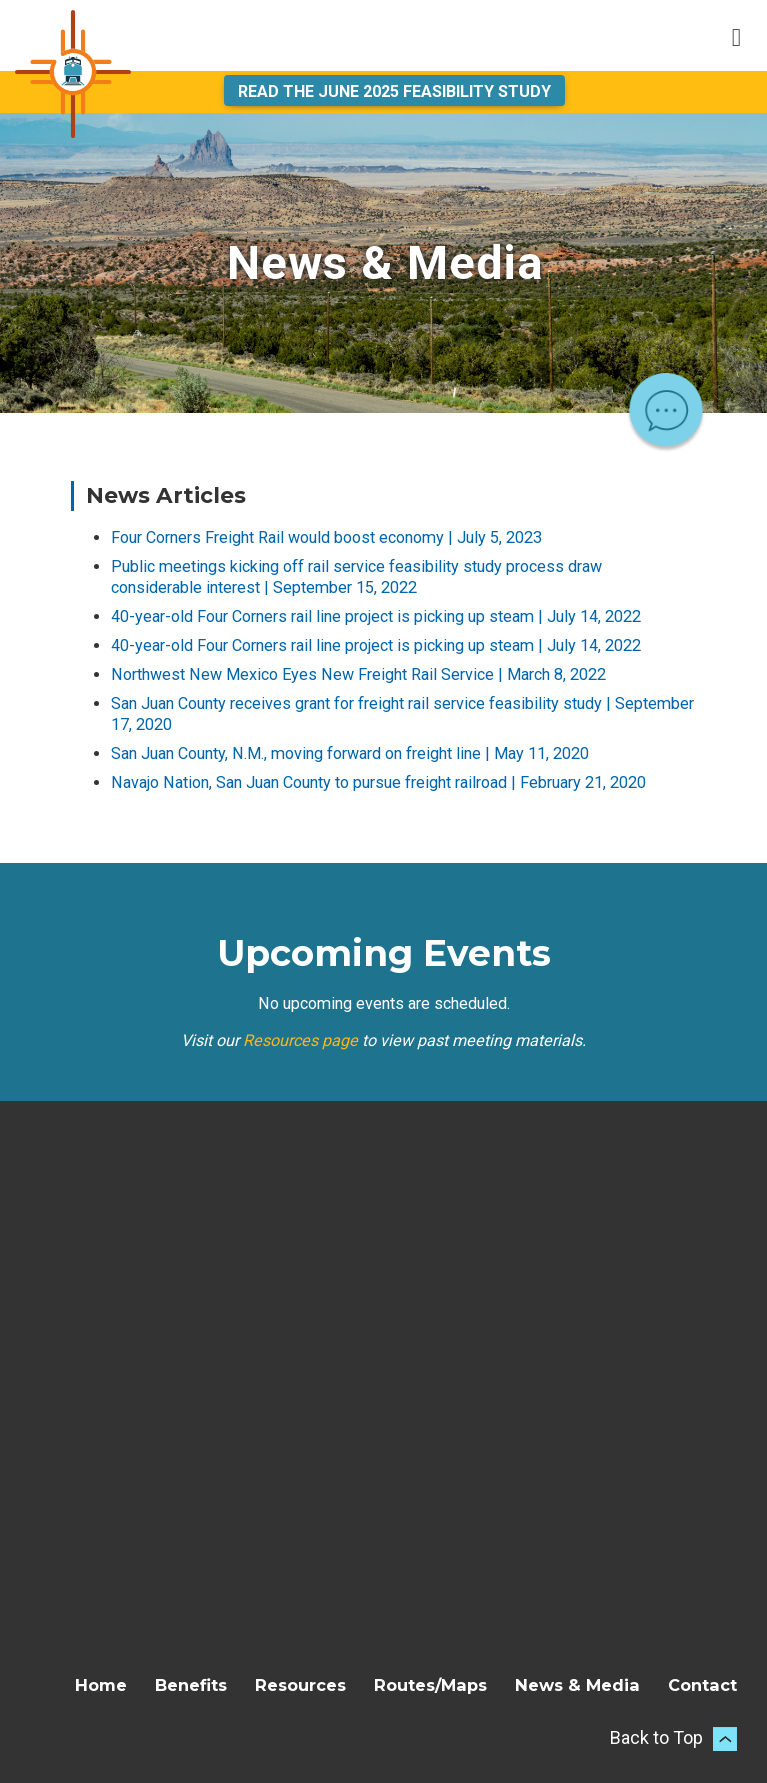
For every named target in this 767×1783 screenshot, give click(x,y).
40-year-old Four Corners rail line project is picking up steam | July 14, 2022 (376, 616)
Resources (300, 1685)
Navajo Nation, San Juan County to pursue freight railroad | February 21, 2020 (378, 782)
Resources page (300, 1040)
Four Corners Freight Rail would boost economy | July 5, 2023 (326, 537)
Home (101, 1685)
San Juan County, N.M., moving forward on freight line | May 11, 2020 (350, 753)
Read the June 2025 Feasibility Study (394, 91)
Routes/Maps (430, 1685)
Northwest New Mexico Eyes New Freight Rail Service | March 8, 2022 (358, 674)
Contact (702, 1685)
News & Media (577, 1685)
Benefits (191, 1685)
